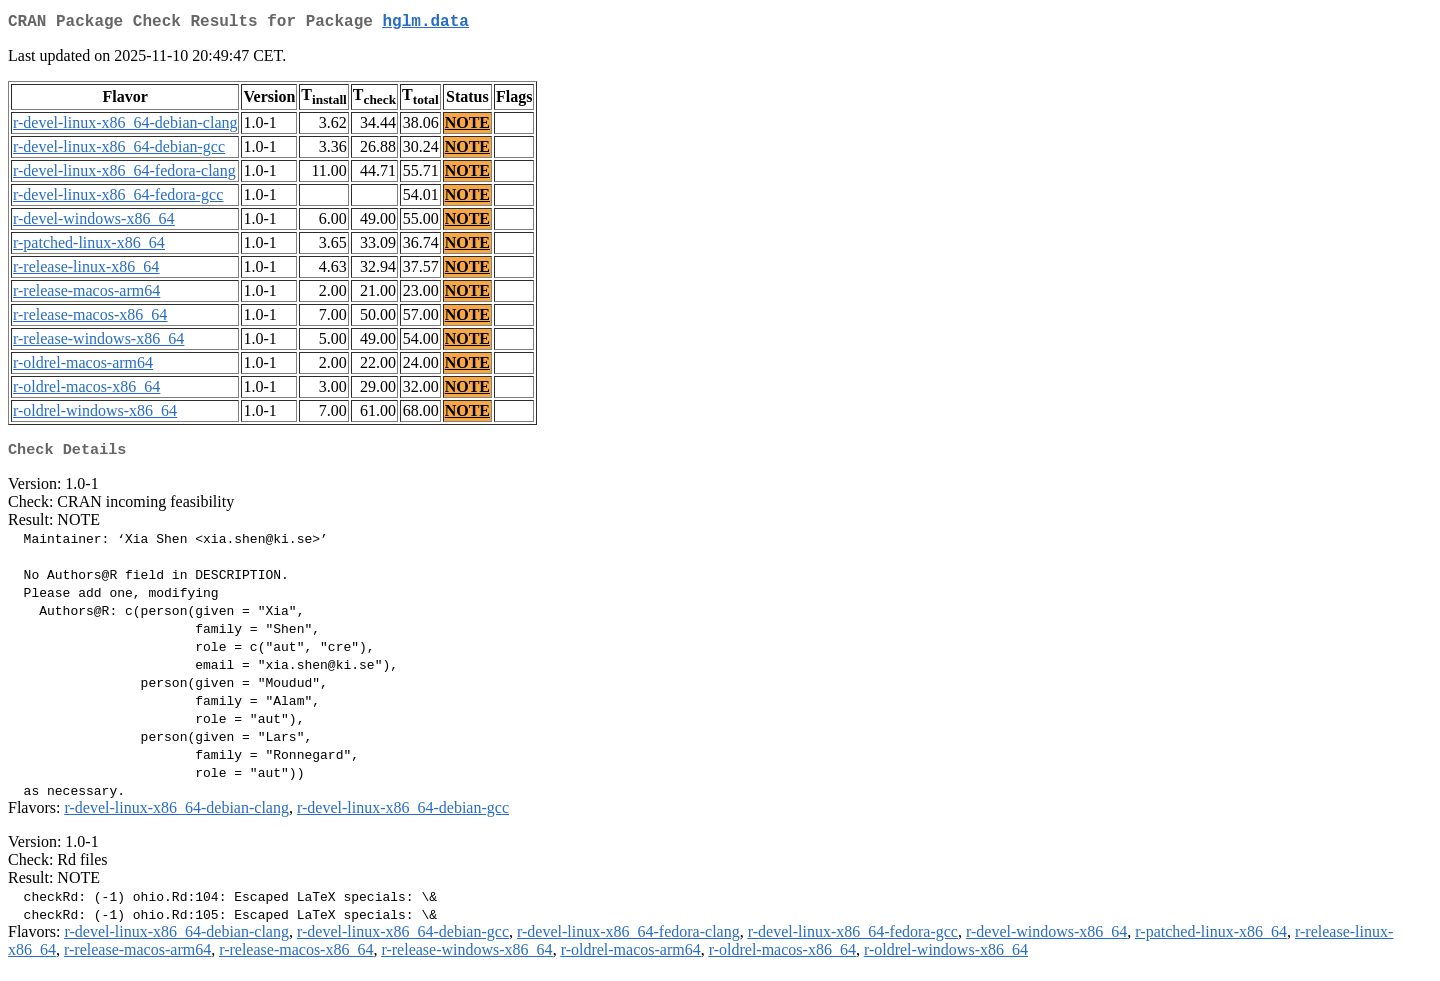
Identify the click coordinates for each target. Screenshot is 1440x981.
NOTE (467, 126)
